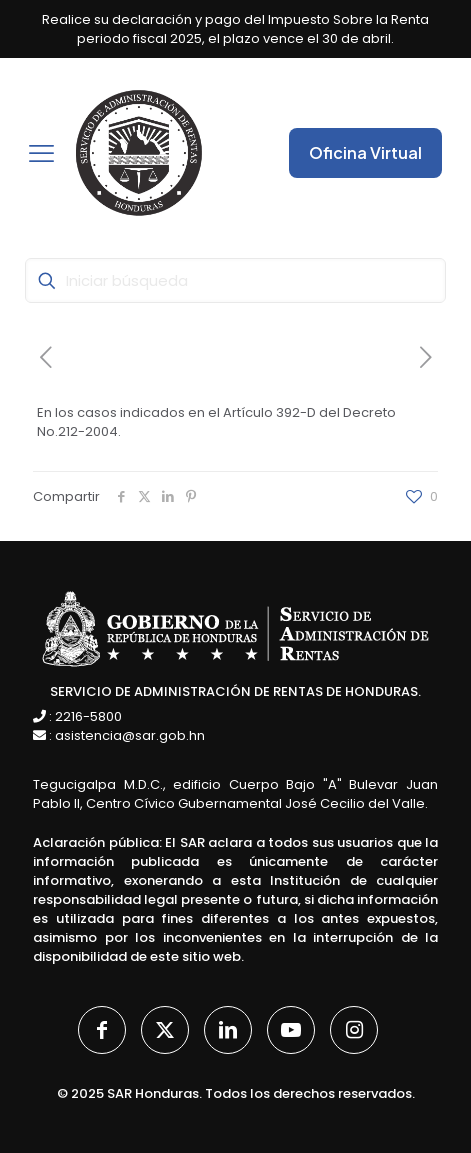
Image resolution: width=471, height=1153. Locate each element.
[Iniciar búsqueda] (235, 280)
